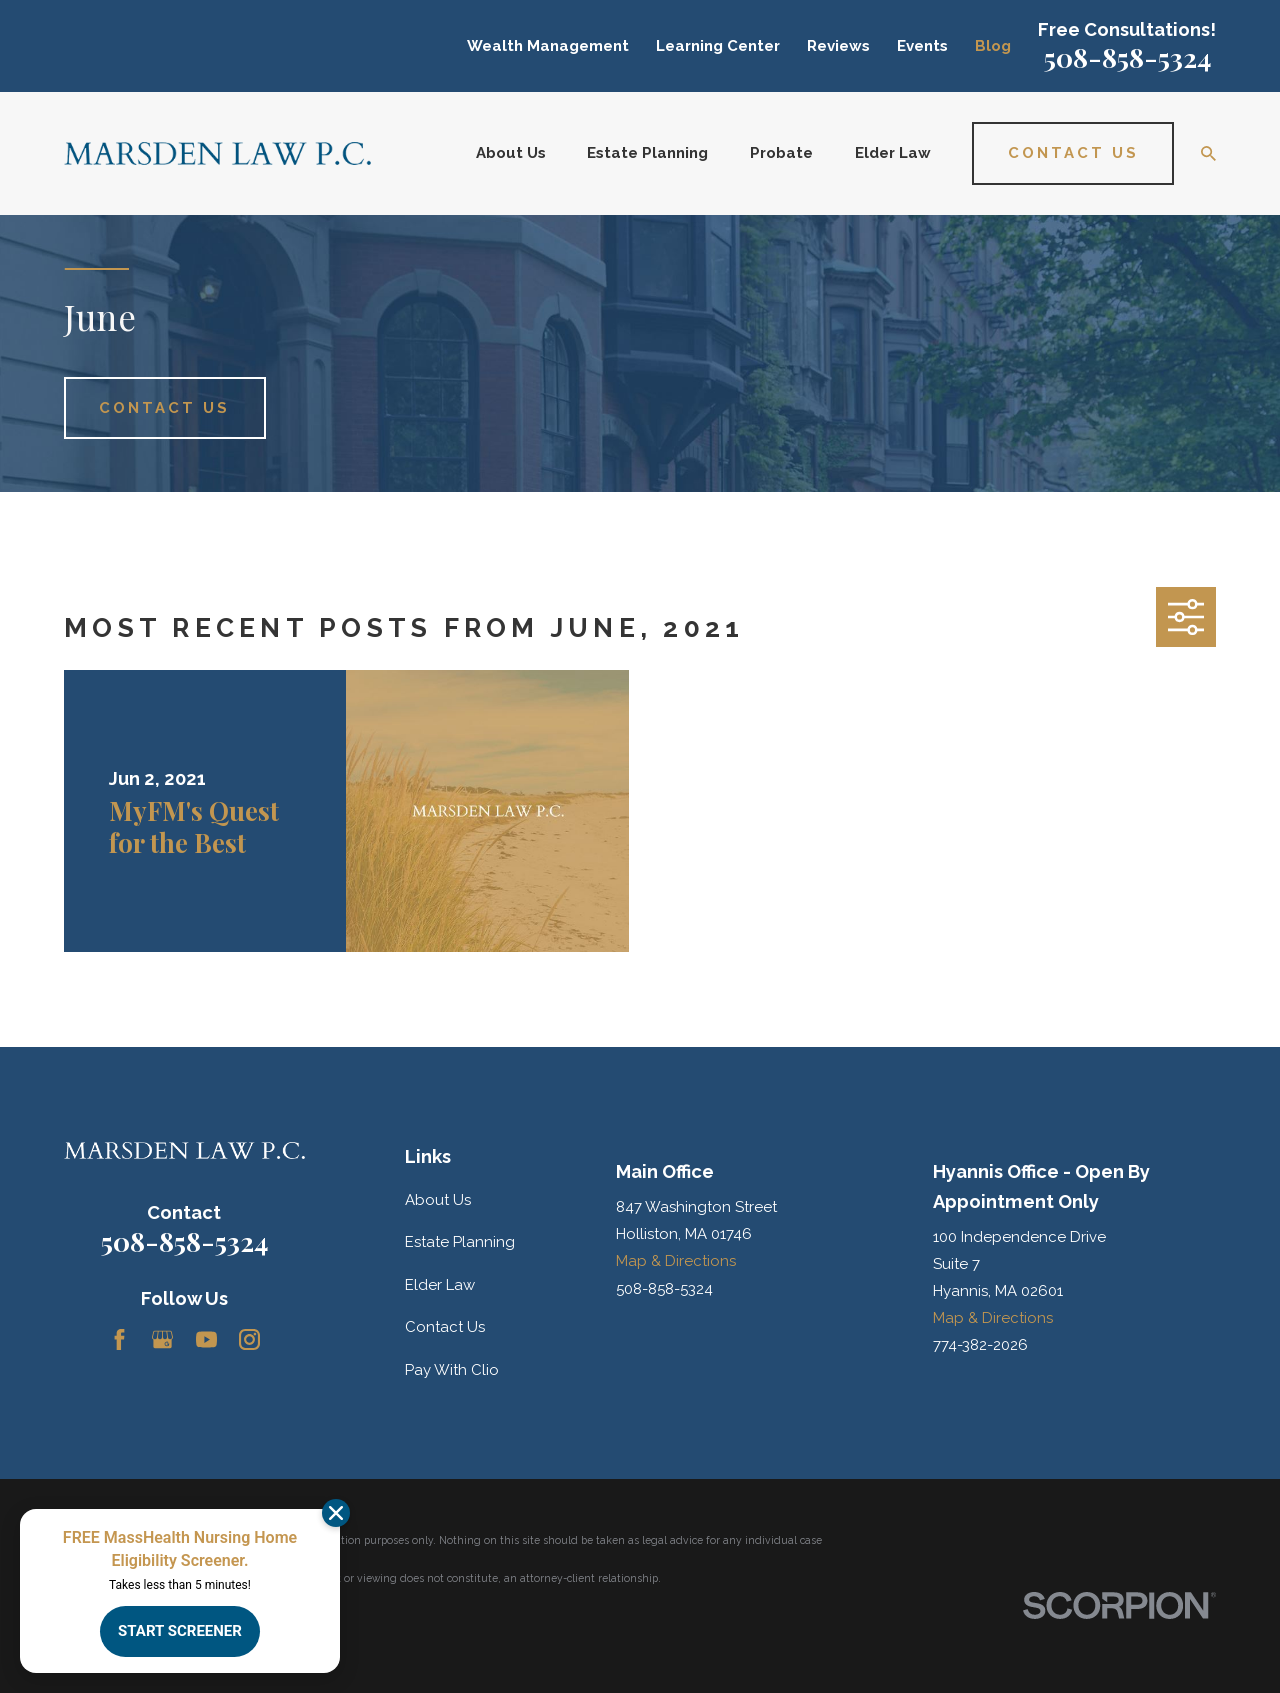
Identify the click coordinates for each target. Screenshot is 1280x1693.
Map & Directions (676, 1261)
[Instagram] (249, 1339)
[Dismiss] (336, 1513)
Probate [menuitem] (781, 153)
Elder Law (440, 1285)
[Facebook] (119, 1339)
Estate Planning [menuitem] (647, 153)
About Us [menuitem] (511, 153)
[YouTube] (206, 1339)
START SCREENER (180, 1631)
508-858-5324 (1127, 57)
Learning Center (718, 46)
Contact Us (445, 1327)
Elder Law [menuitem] (893, 153)
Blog (993, 46)
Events (922, 46)
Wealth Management (548, 46)
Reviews (838, 46)
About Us (438, 1200)
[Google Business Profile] (162, 1339)
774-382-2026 (980, 1345)
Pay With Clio (452, 1370)
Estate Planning (460, 1242)
